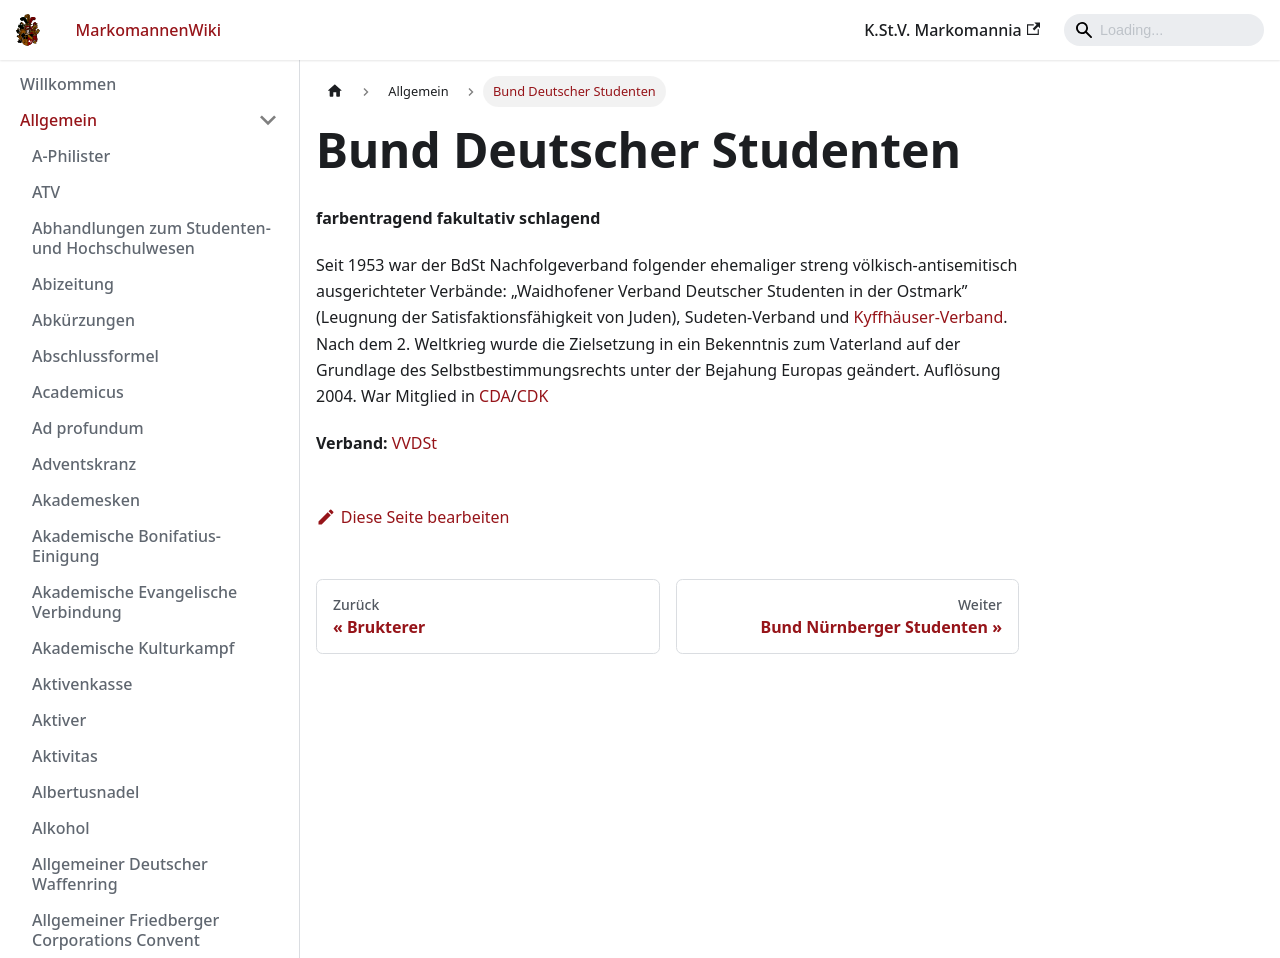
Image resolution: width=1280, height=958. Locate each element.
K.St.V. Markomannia (952, 30)
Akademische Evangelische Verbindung (134, 602)
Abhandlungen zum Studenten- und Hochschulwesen (151, 238)
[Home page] (335, 91)
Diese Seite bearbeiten (413, 517)
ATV (46, 192)
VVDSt (414, 443)
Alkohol (61, 828)
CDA (495, 396)
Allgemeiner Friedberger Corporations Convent (125, 930)
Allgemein (58, 120)
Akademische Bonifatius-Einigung (126, 546)
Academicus (78, 392)
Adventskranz (84, 464)
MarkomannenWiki (149, 30)
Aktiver (59, 720)
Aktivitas (65, 756)
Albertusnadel (85, 792)
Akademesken (86, 500)
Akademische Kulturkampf (133, 648)
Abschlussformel (95, 356)
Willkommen (68, 84)
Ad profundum (88, 428)
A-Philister (71, 156)
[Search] (1164, 30)
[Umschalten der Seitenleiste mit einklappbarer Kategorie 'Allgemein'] (268, 120)
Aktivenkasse (82, 684)
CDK (533, 396)
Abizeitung (73, 284)
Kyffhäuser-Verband (929, 317)
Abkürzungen (83, 320)
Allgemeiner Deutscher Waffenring (120, 874)
